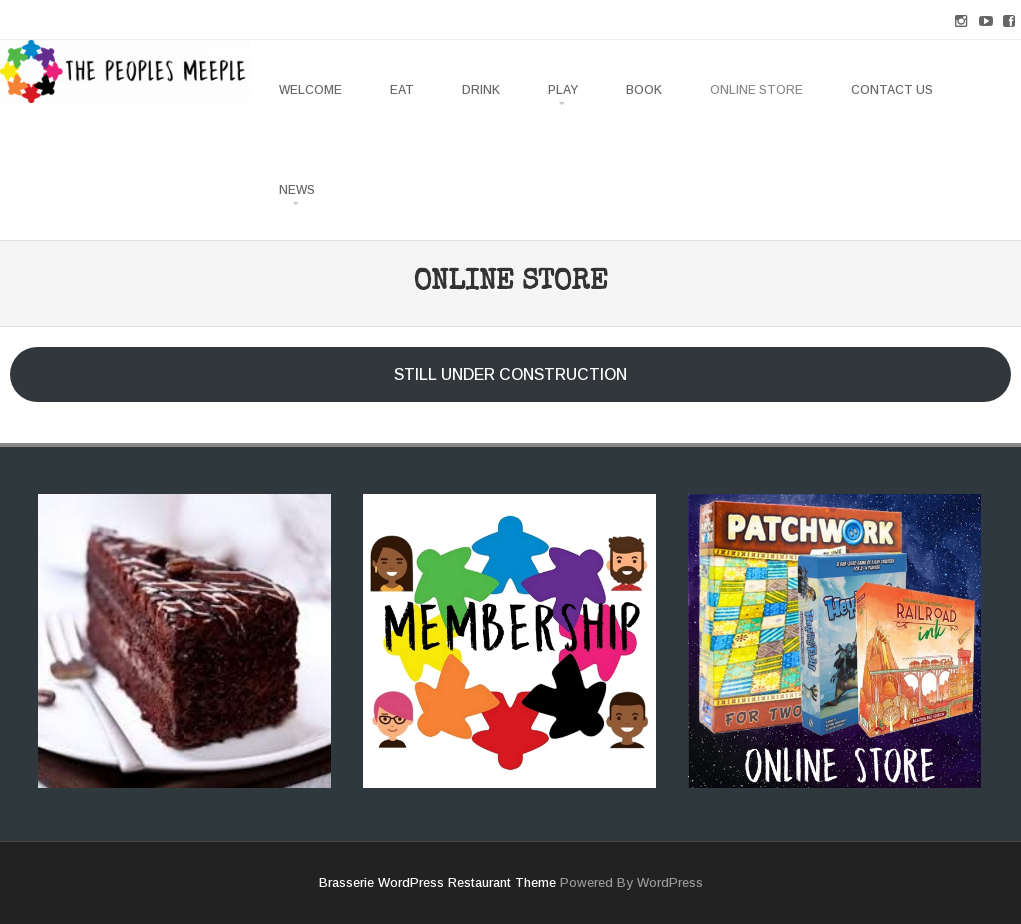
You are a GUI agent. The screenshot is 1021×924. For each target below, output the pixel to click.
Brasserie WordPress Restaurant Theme (437, 882)
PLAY (563, 90)
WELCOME (310, 90)
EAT (402, 90)
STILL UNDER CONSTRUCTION (510, 374)
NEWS (297, 190)
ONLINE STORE (756, 90)
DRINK (481, 90)
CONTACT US (892, 90)
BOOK (644, 90)
